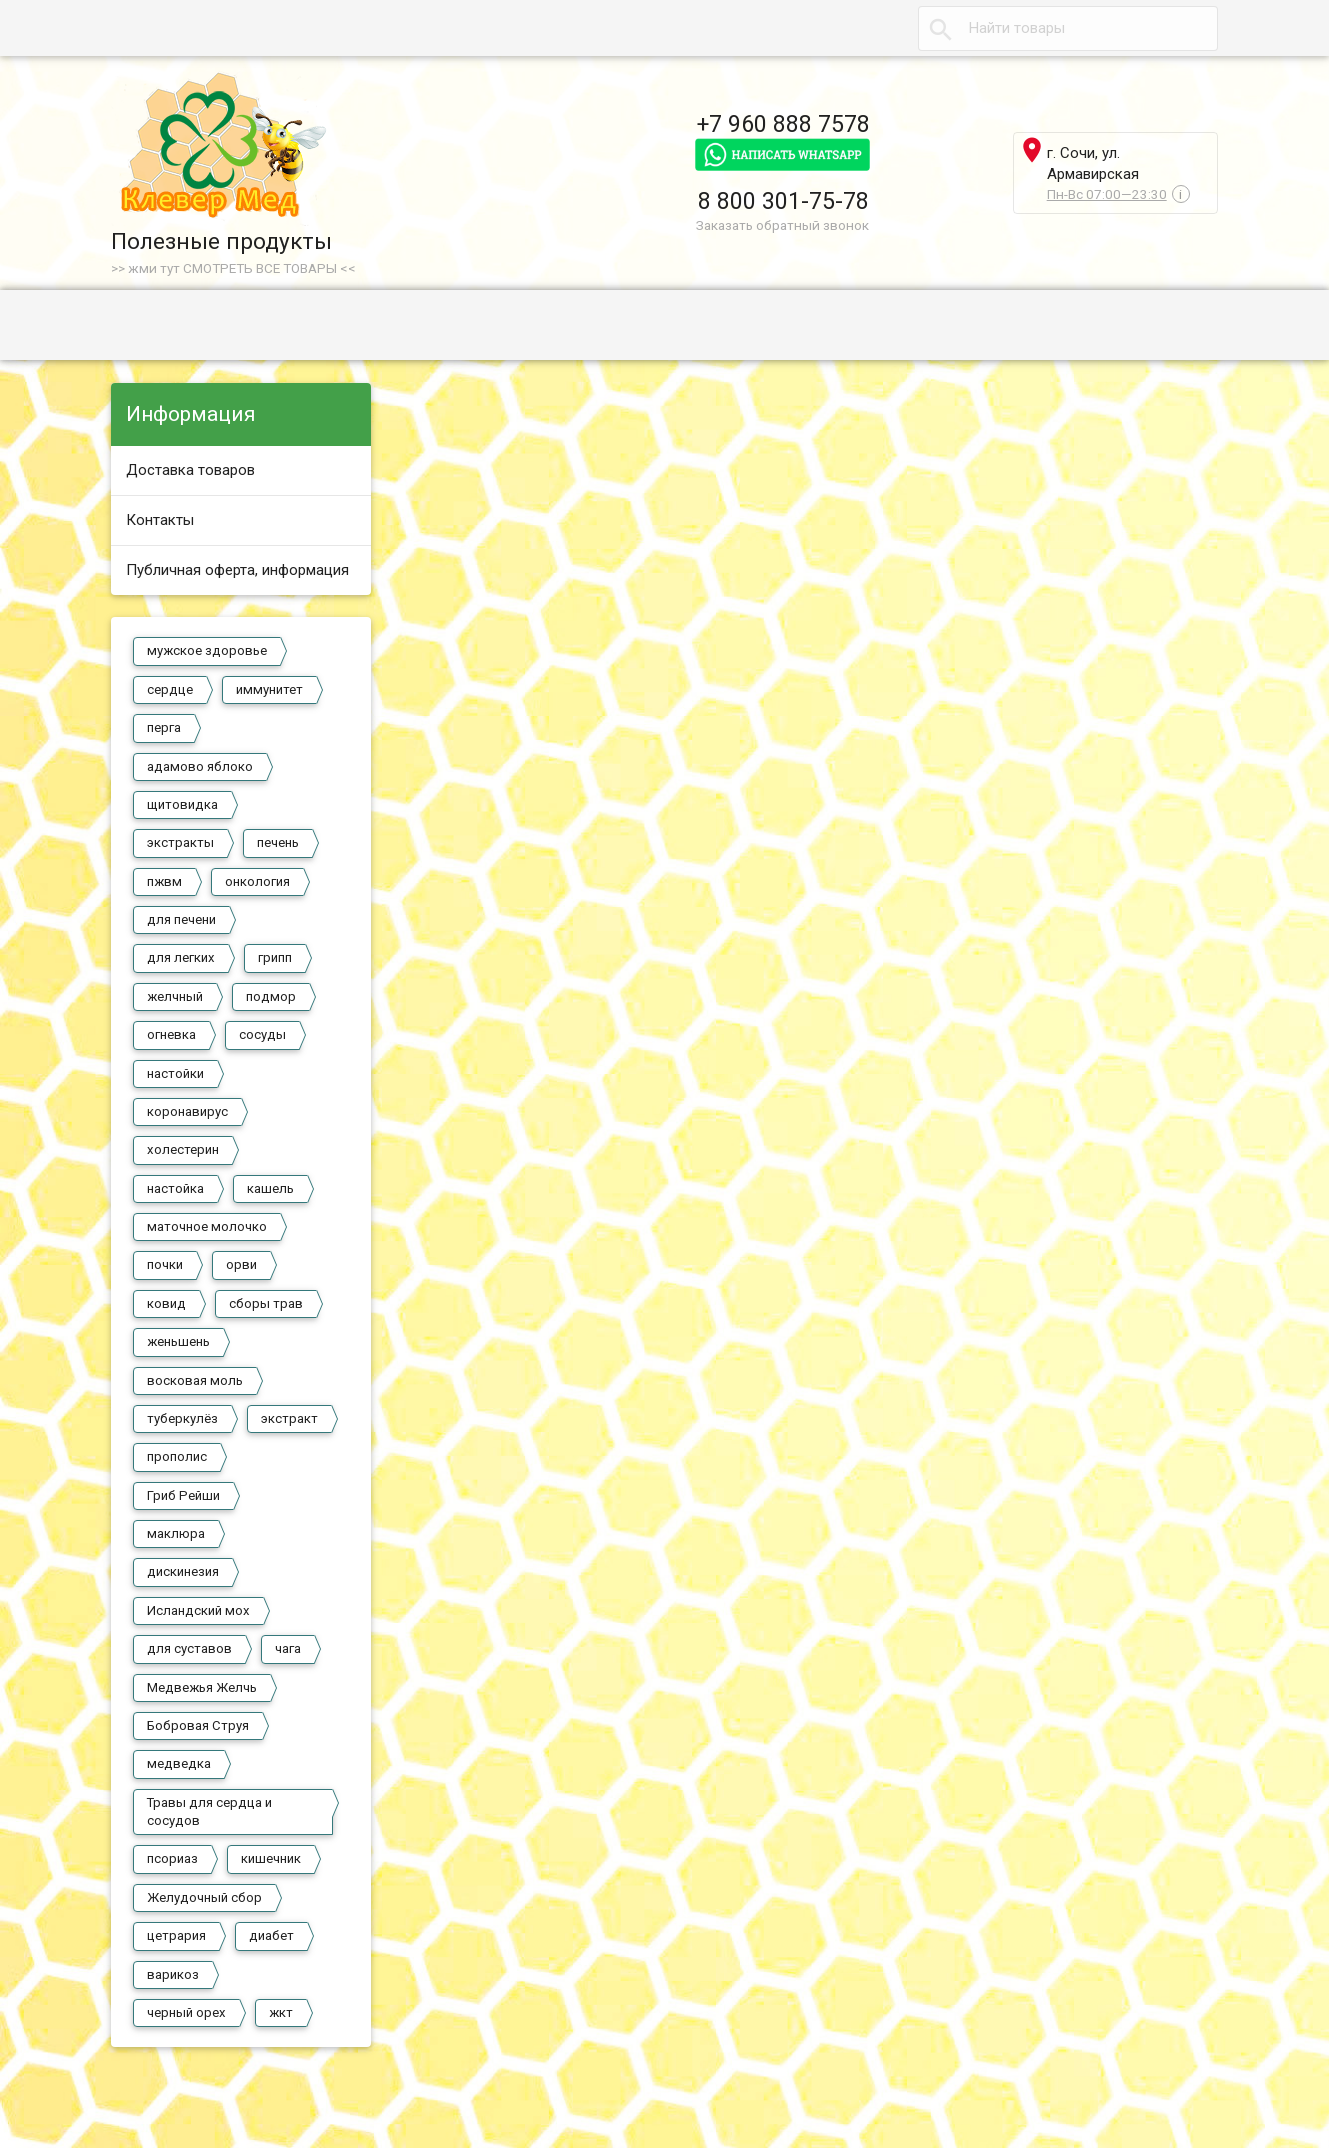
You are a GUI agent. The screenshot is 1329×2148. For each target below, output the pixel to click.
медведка (179, 1763)
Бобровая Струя (198, 1725)
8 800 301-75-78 (783, 201)
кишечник (271, 1858)
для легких (181, 957)
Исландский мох (198, 1610)
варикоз (173, 1974)
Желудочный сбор (204, 1897)
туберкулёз (182, 1418)
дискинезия (183, 1571)
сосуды (262, 1034)
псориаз (172, 1858)
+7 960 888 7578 (783, 124)
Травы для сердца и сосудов (209, 1811)
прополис (177, 1456)
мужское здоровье (207, 650)
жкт (281, 2012)
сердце (170, 689)
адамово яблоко (200, 766)
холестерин (183, 1149)
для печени (181, 919)
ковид (166, 1303)
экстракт (289, 1418)
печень (278, 842)
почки (165, 1264)
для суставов (189, 1648)
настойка (175, 1188)
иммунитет (269, 689)
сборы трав (266, 1303)
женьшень (178, 1341)
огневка (171, 1034)
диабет (271, 1935)
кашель (270, 1188)
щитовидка (182, 804)
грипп (275, 957)
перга (164, 727)
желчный (175, 996)
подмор (271, 996)
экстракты (180, 842)
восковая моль (195, 1380)
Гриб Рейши (183, 1495)
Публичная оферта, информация (237, 570)
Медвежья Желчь (202, 1687)
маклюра (176, 1533)
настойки (175, 1073)
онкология (257, 881)
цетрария (176, 1935)
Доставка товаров (190, 470)
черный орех (186, 2012)
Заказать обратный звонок (782, 225)
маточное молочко (207, 1226)
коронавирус (187, 1111)
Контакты (160, 520)
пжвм (164, 881)
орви (241, 1264)
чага (288, 1648)
